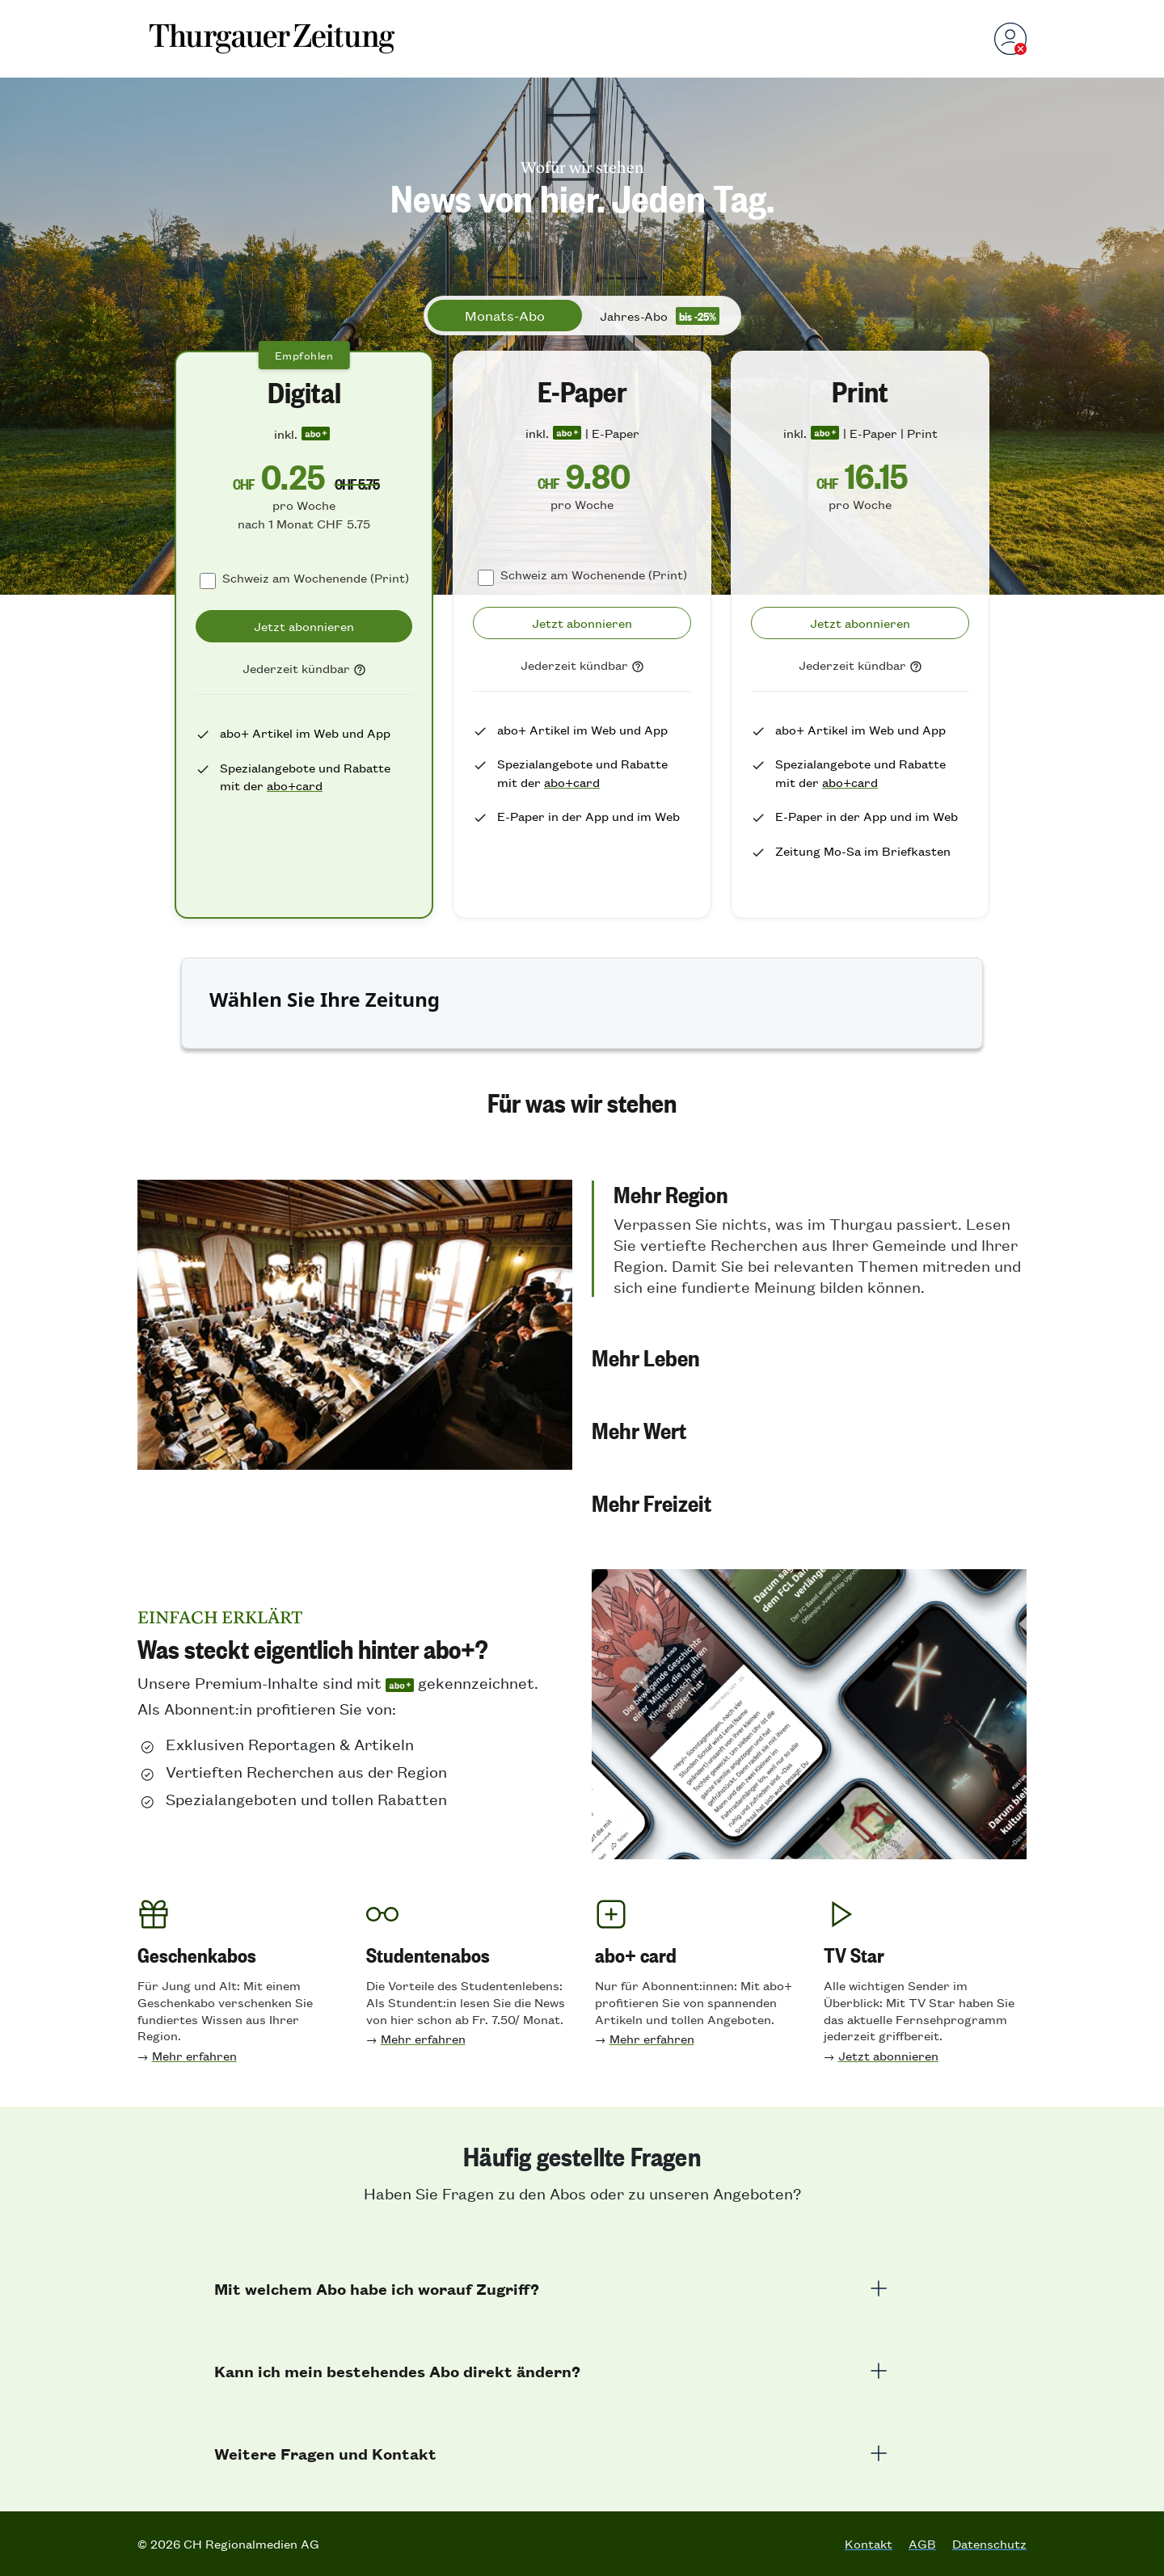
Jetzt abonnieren (888, 2055)
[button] (809, 1239)
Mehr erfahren (194, 2055)
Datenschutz (989, 2543)
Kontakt (868, 2543)
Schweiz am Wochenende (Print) (315, 577)
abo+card (295, 785)
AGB (922, 2543)
